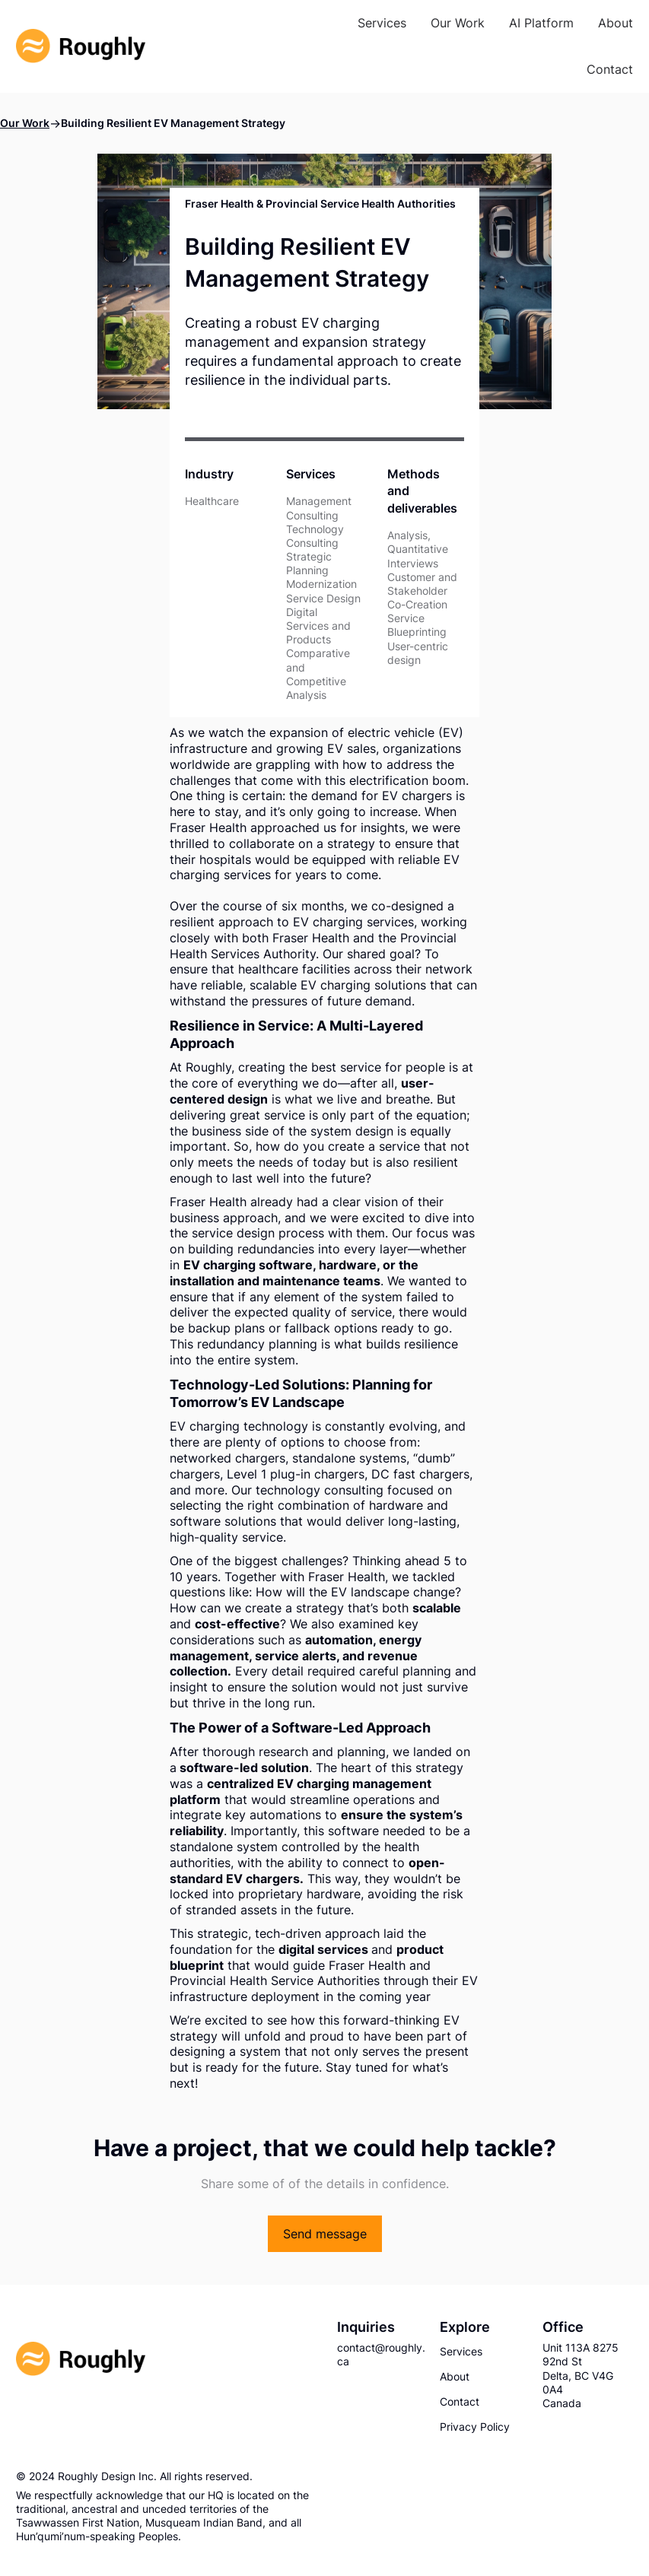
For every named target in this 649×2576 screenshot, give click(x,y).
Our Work (24, 122)
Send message (325, 2233)
